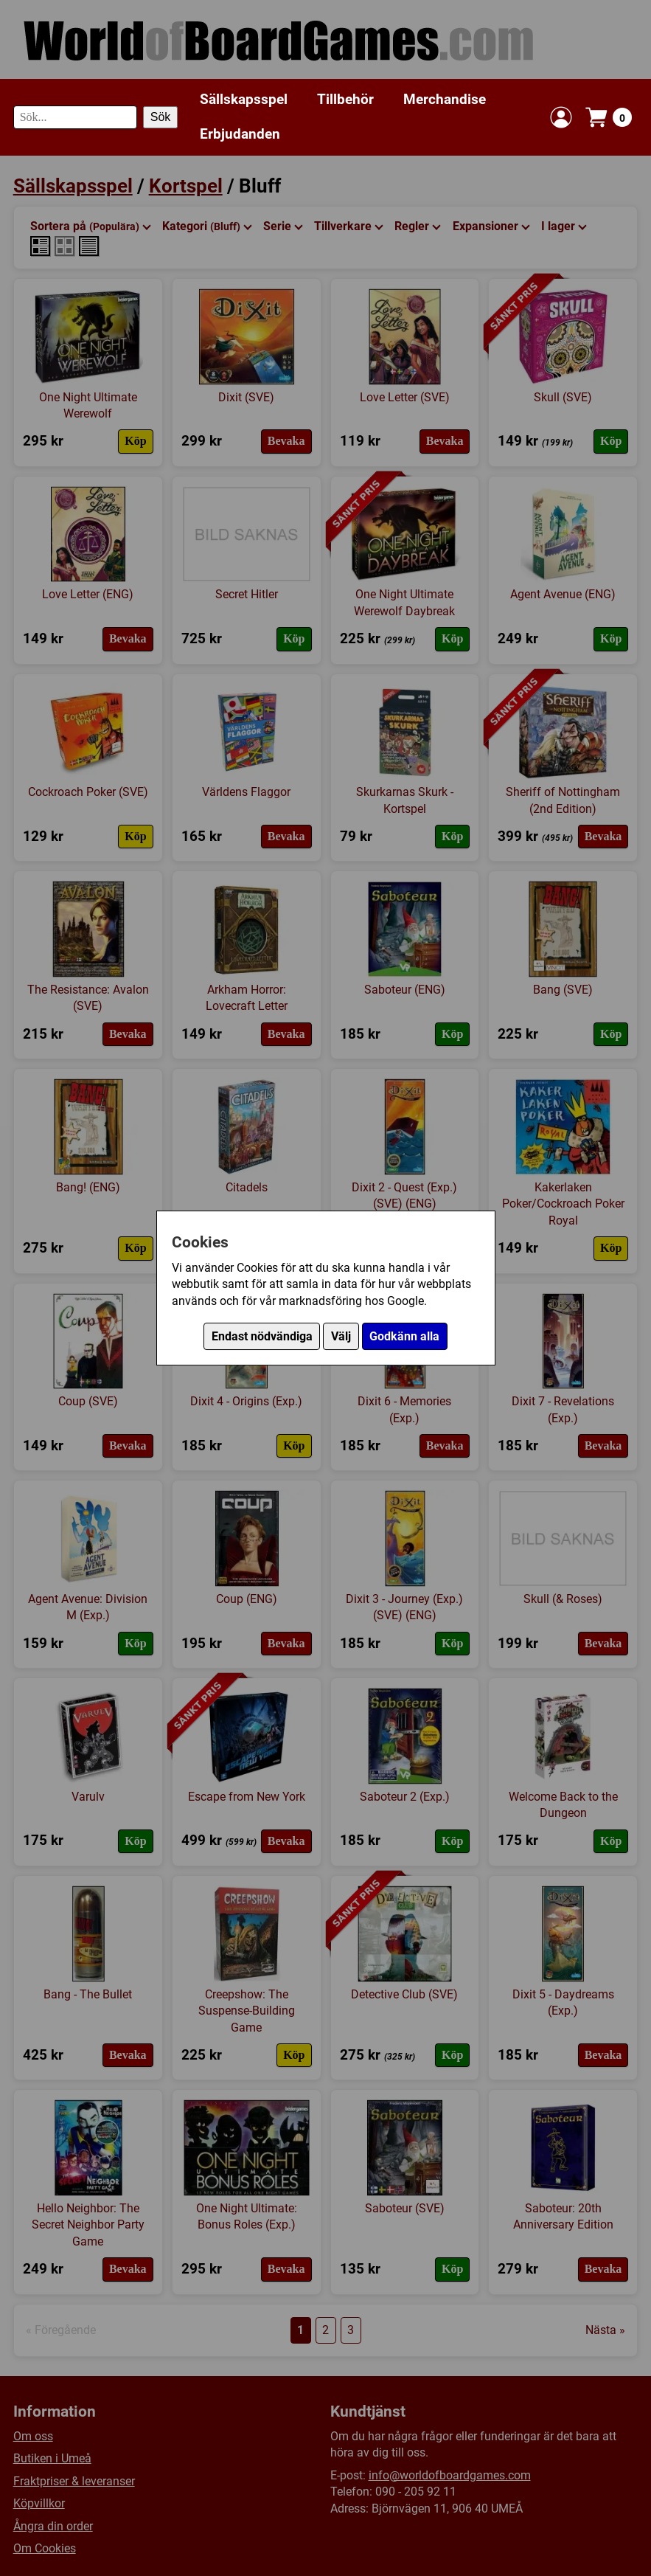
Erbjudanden (240, 133)
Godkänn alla (404, 1336)
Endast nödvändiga (262, 1336)
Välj (341, 1336)
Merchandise (444, 99)
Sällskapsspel (244, 99)
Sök (160, 117)
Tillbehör (345, 99)
